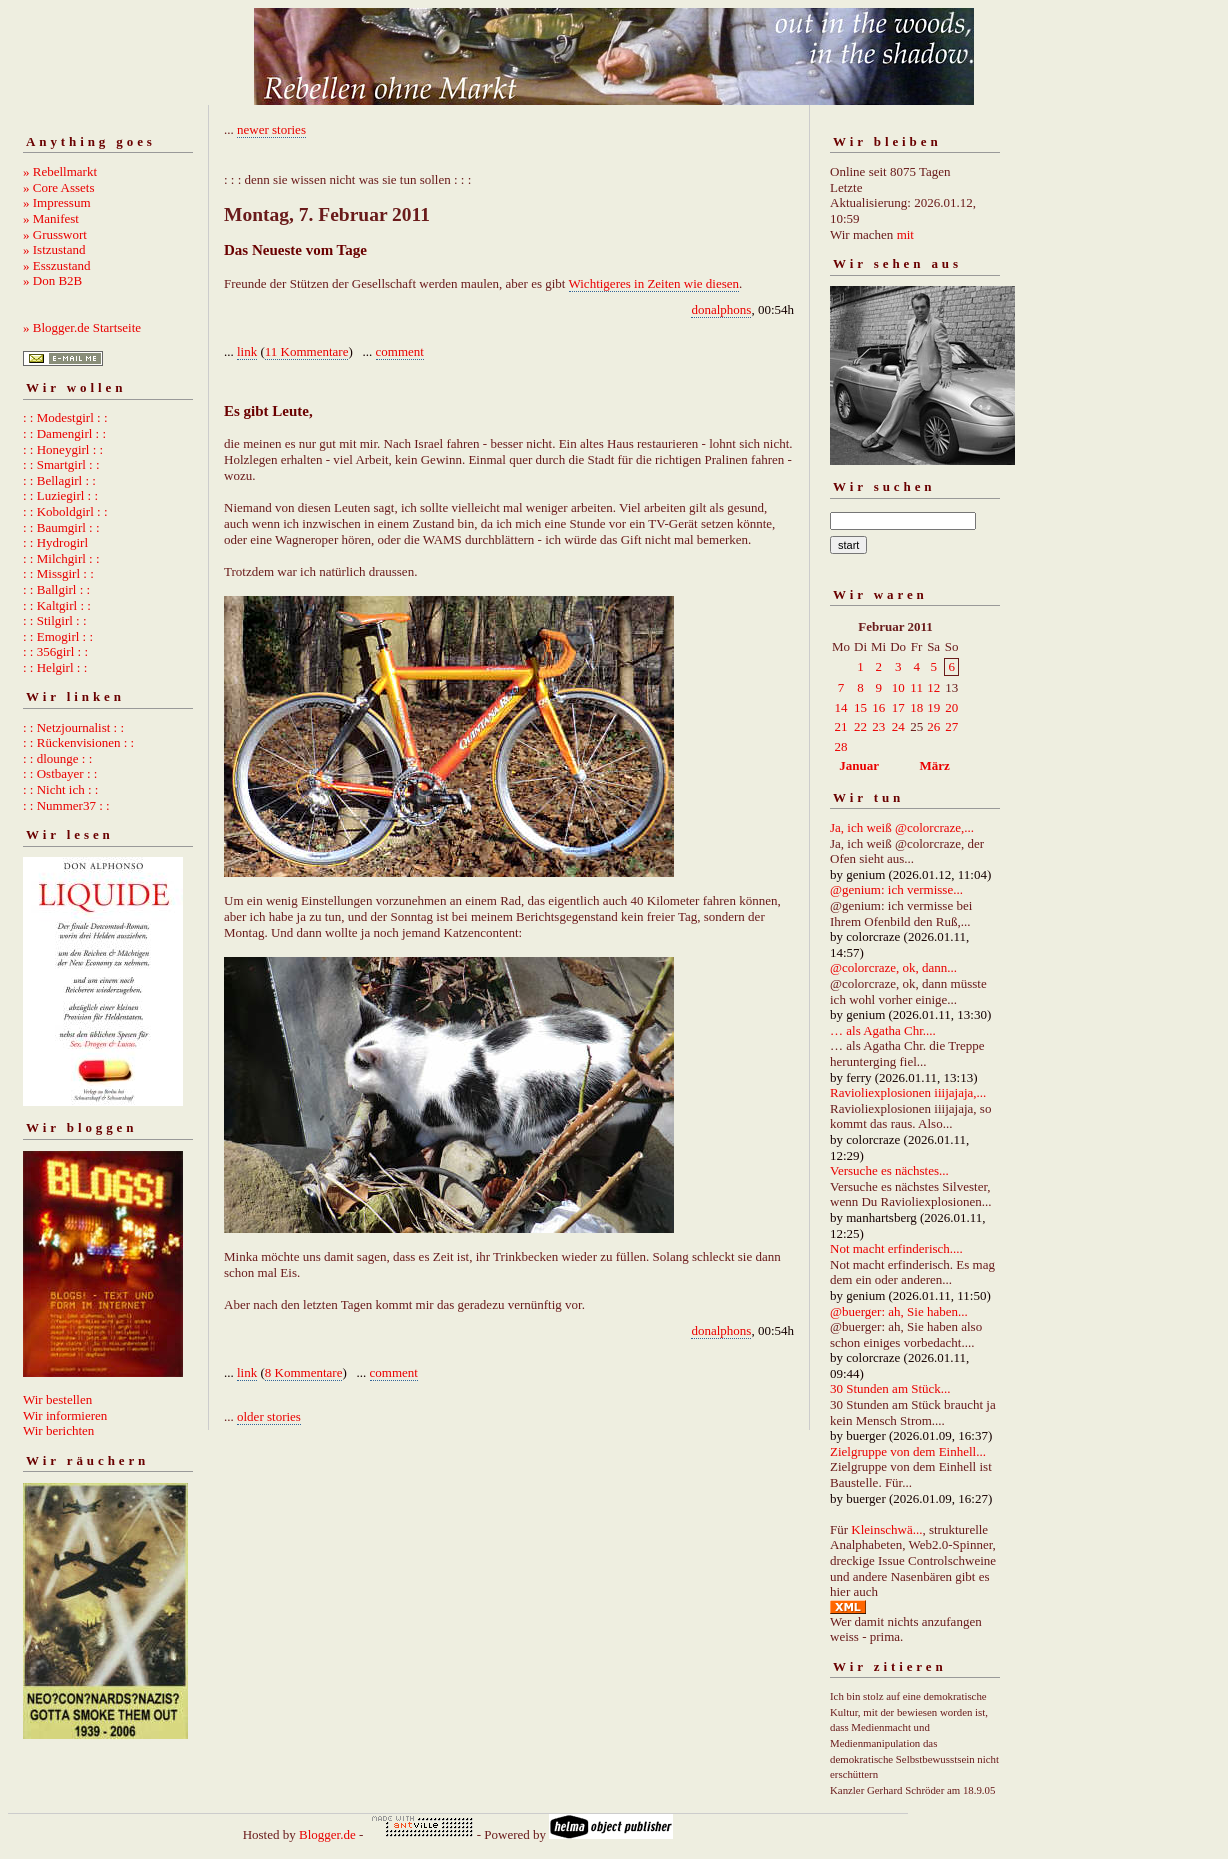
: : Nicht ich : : (60, 789)
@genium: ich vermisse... (896, 889)
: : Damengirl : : (64, 433)
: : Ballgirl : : (56, 589)
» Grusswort (55, 234)
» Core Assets (59, 187)
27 (951, 726)
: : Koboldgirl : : (65, 511)
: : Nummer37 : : (66, 805)
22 (860, 726)
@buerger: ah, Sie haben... (899, 1311)
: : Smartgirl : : (61, 464)
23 (878, 726)
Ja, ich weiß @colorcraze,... (902, 827)
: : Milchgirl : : (61, 558)
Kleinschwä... (886, 1529)
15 (860, 707)
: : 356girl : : (55, 651)
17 (898, 707)
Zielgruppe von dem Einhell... (908, 1451)
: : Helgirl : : (55, 667)
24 (898, 726)
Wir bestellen (57, 1399)
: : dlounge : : (57, 758)
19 (933, 707)
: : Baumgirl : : (61, 527)
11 (916, 687)
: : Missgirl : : (58, 573)
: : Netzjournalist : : (73, 727)
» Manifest (51, 218)
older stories (269, 1416)
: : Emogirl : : (58, 636)
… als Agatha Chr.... (883, 1030)
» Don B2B (52, 280)
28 (841, 746)
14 (841, 707)
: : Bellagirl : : (59, 480)
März (934, 765)
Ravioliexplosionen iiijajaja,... (908, 1092)
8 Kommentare (304, 1372)
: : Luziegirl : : (60, 495)
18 (916, 707)
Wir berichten (58, 1430)
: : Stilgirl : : (55, 620)
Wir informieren (65, 1415)
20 (951, 707)
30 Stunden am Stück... (890, 1388)
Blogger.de (327, 1834)
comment (400, 351)
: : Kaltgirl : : (57, 605)
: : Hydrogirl (55, 542)
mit (905, 234)
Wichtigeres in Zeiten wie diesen (654, 283)
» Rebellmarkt (60, 171)
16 (878, 707)
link (247, 351)
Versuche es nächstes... (889, 1170)
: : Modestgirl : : (65, 417)
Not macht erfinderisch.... (896, 1248)
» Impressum (57, 202)
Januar (859, 765)
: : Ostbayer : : (60, 773)
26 (933, 726)
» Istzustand (54, 249)
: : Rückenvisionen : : (78, 742)
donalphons (721, 309)
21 (841, 726)
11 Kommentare (307, 351)
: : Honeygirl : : (63, 449)
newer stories (271, 129)
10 (898, 687)
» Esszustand (57, 265)
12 (933, 687)
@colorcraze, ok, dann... (893, 967)
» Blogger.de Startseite (82, 327)
